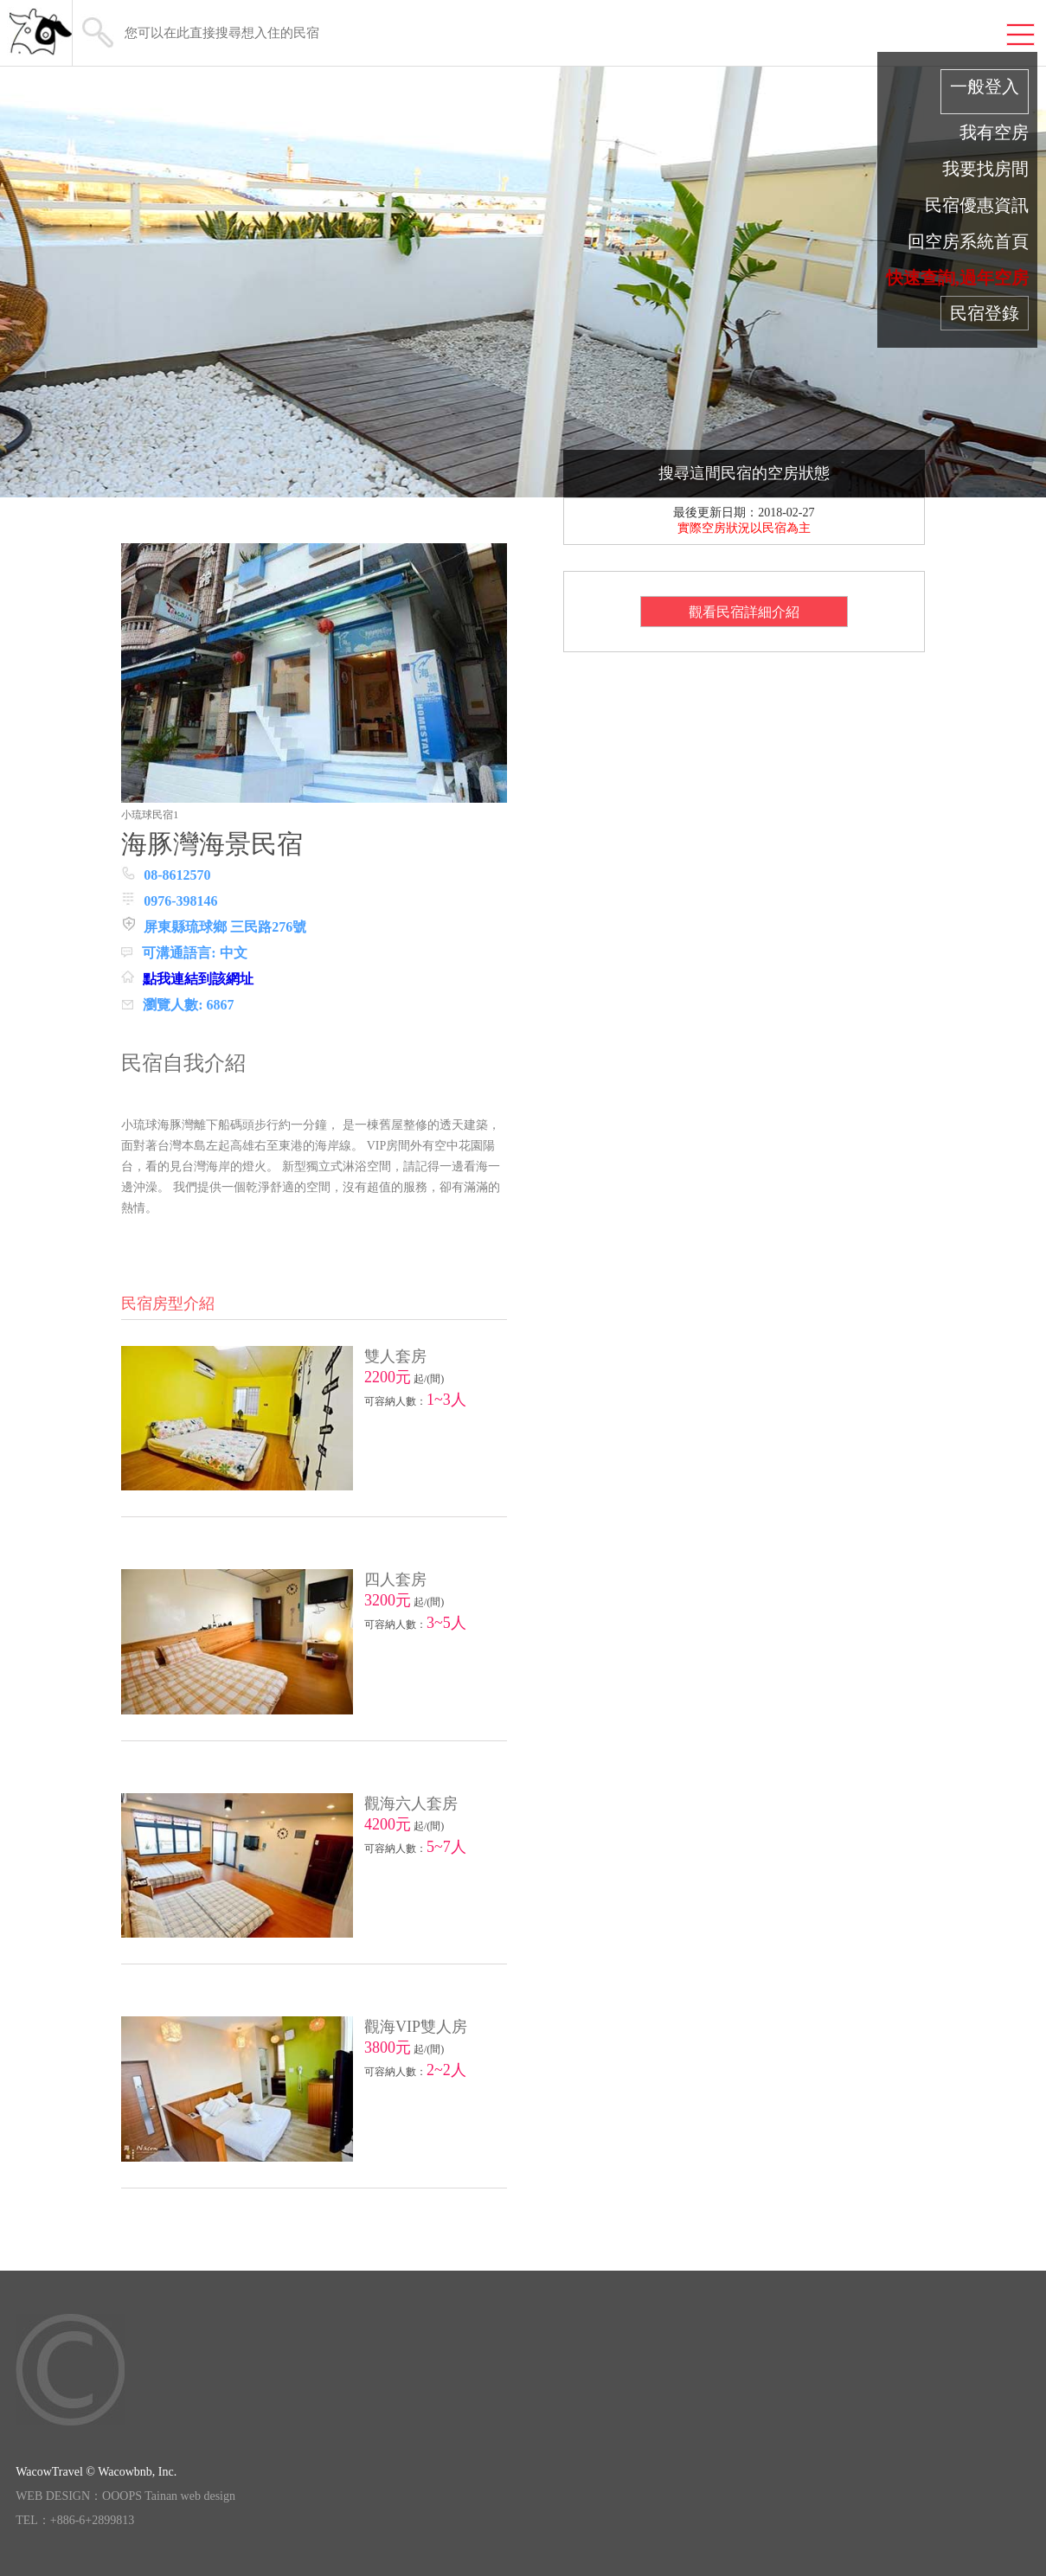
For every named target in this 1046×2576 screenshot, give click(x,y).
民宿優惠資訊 (977, 205)
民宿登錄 (984, 313)
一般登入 (984, 86)
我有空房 (994, 132)
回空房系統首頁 (968, 241)
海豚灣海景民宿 (212, 844)
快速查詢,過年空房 (957, 277)
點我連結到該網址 (198, 978)
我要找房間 (985, 168)
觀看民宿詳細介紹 (744, 612)
